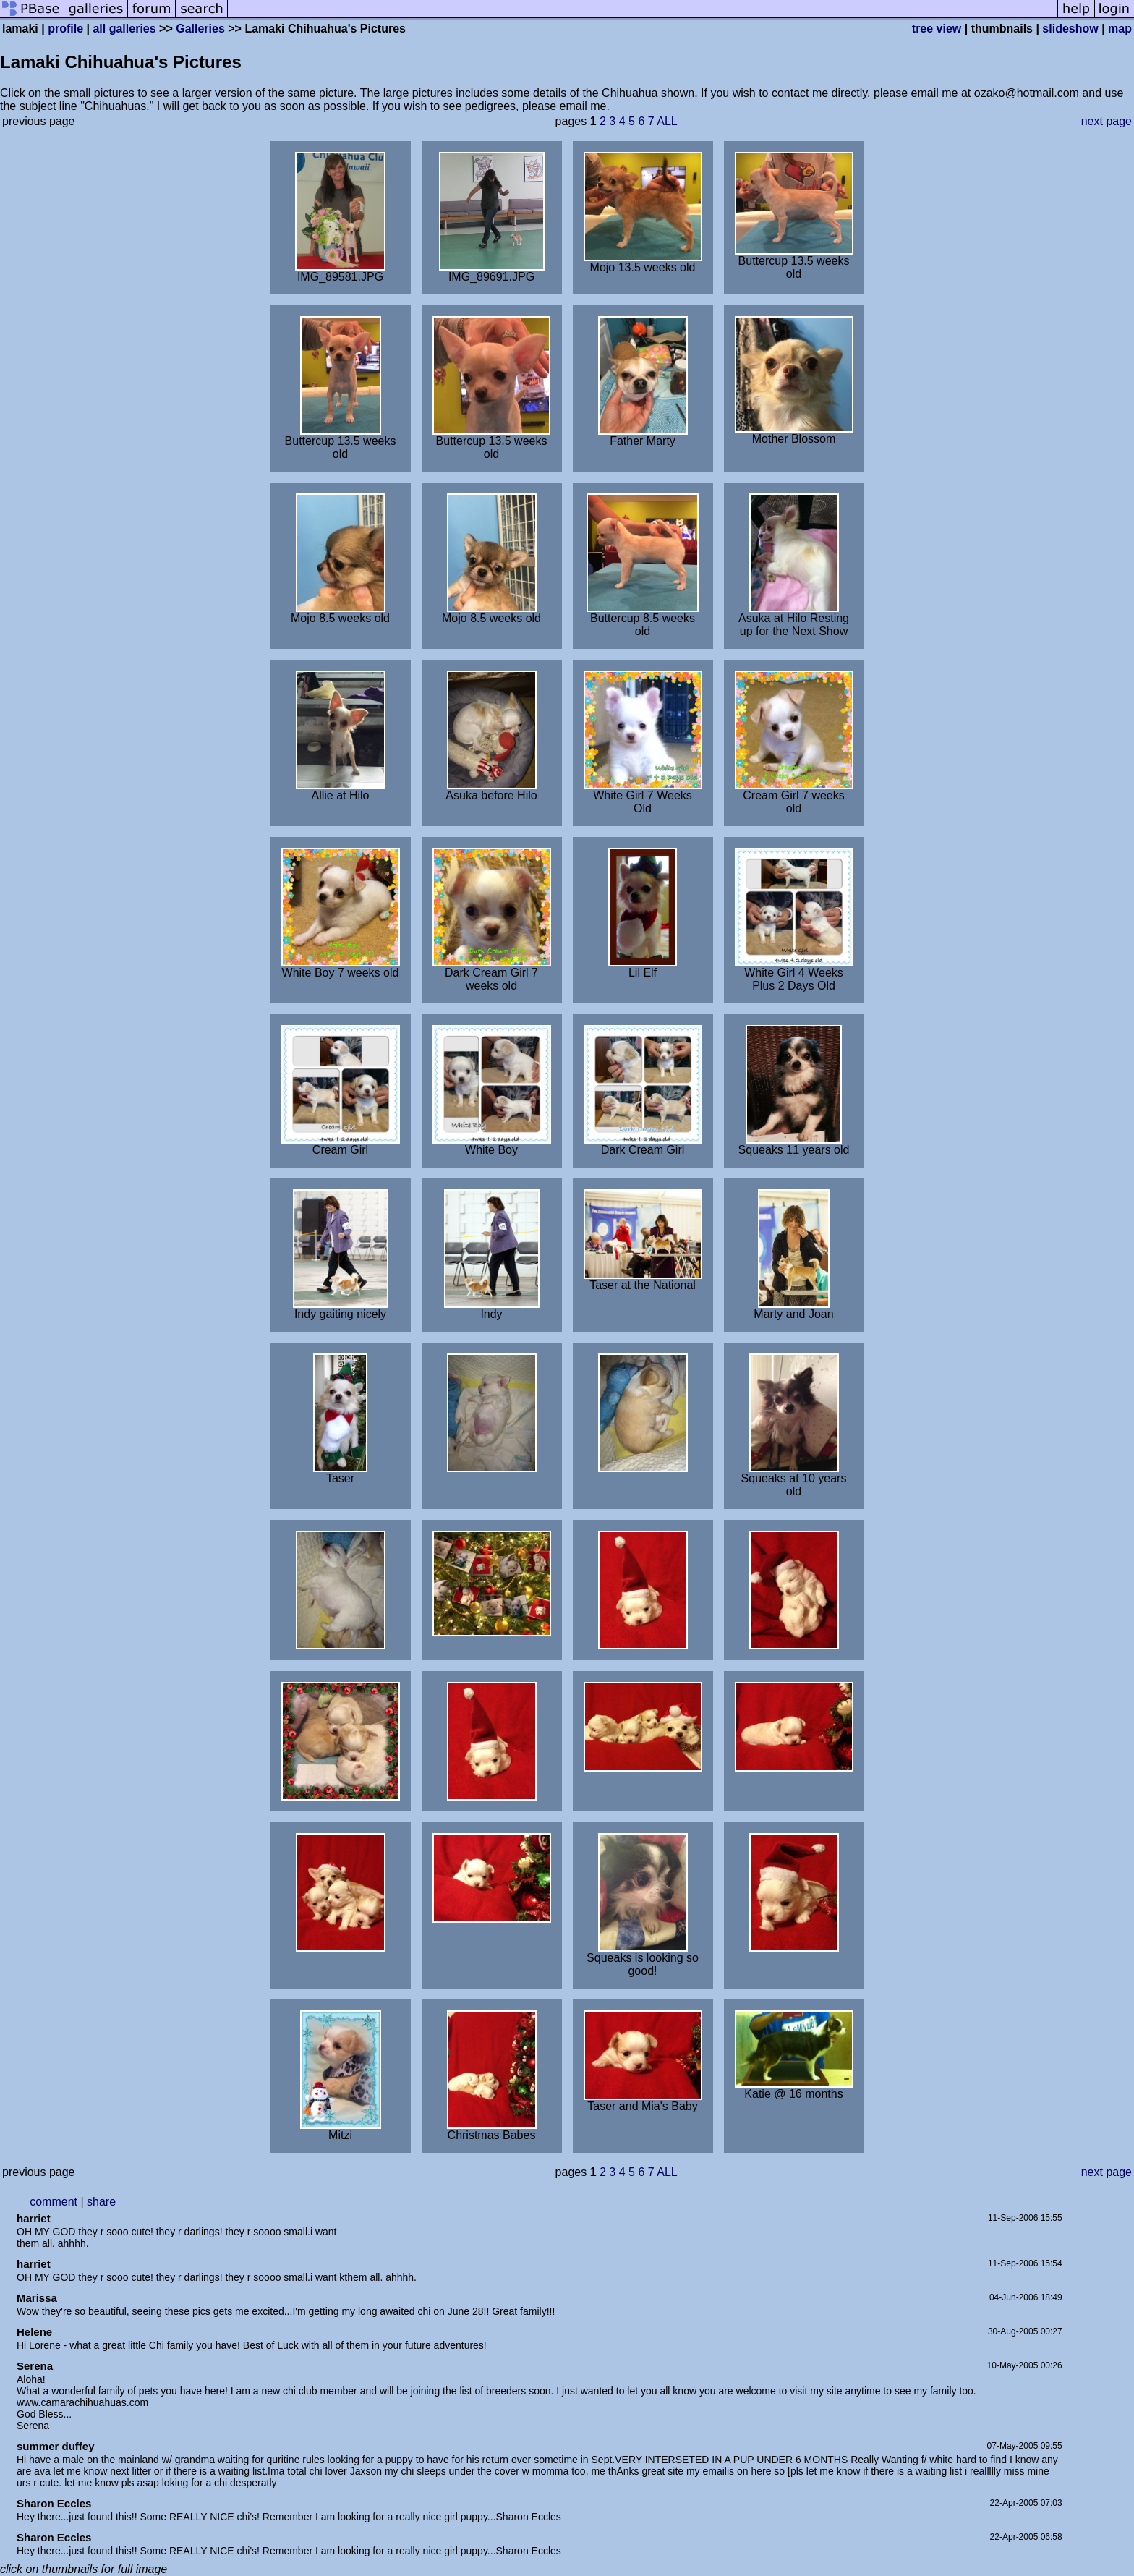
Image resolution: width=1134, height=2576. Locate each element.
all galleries (124, 28)
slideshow (1070, 28)
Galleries (200, 28)
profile (65, 28)
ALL (667, 121)
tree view (936, 28)
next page (1106, 121)
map (1120, 28)
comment (53, 2201)
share (101, 2201)
